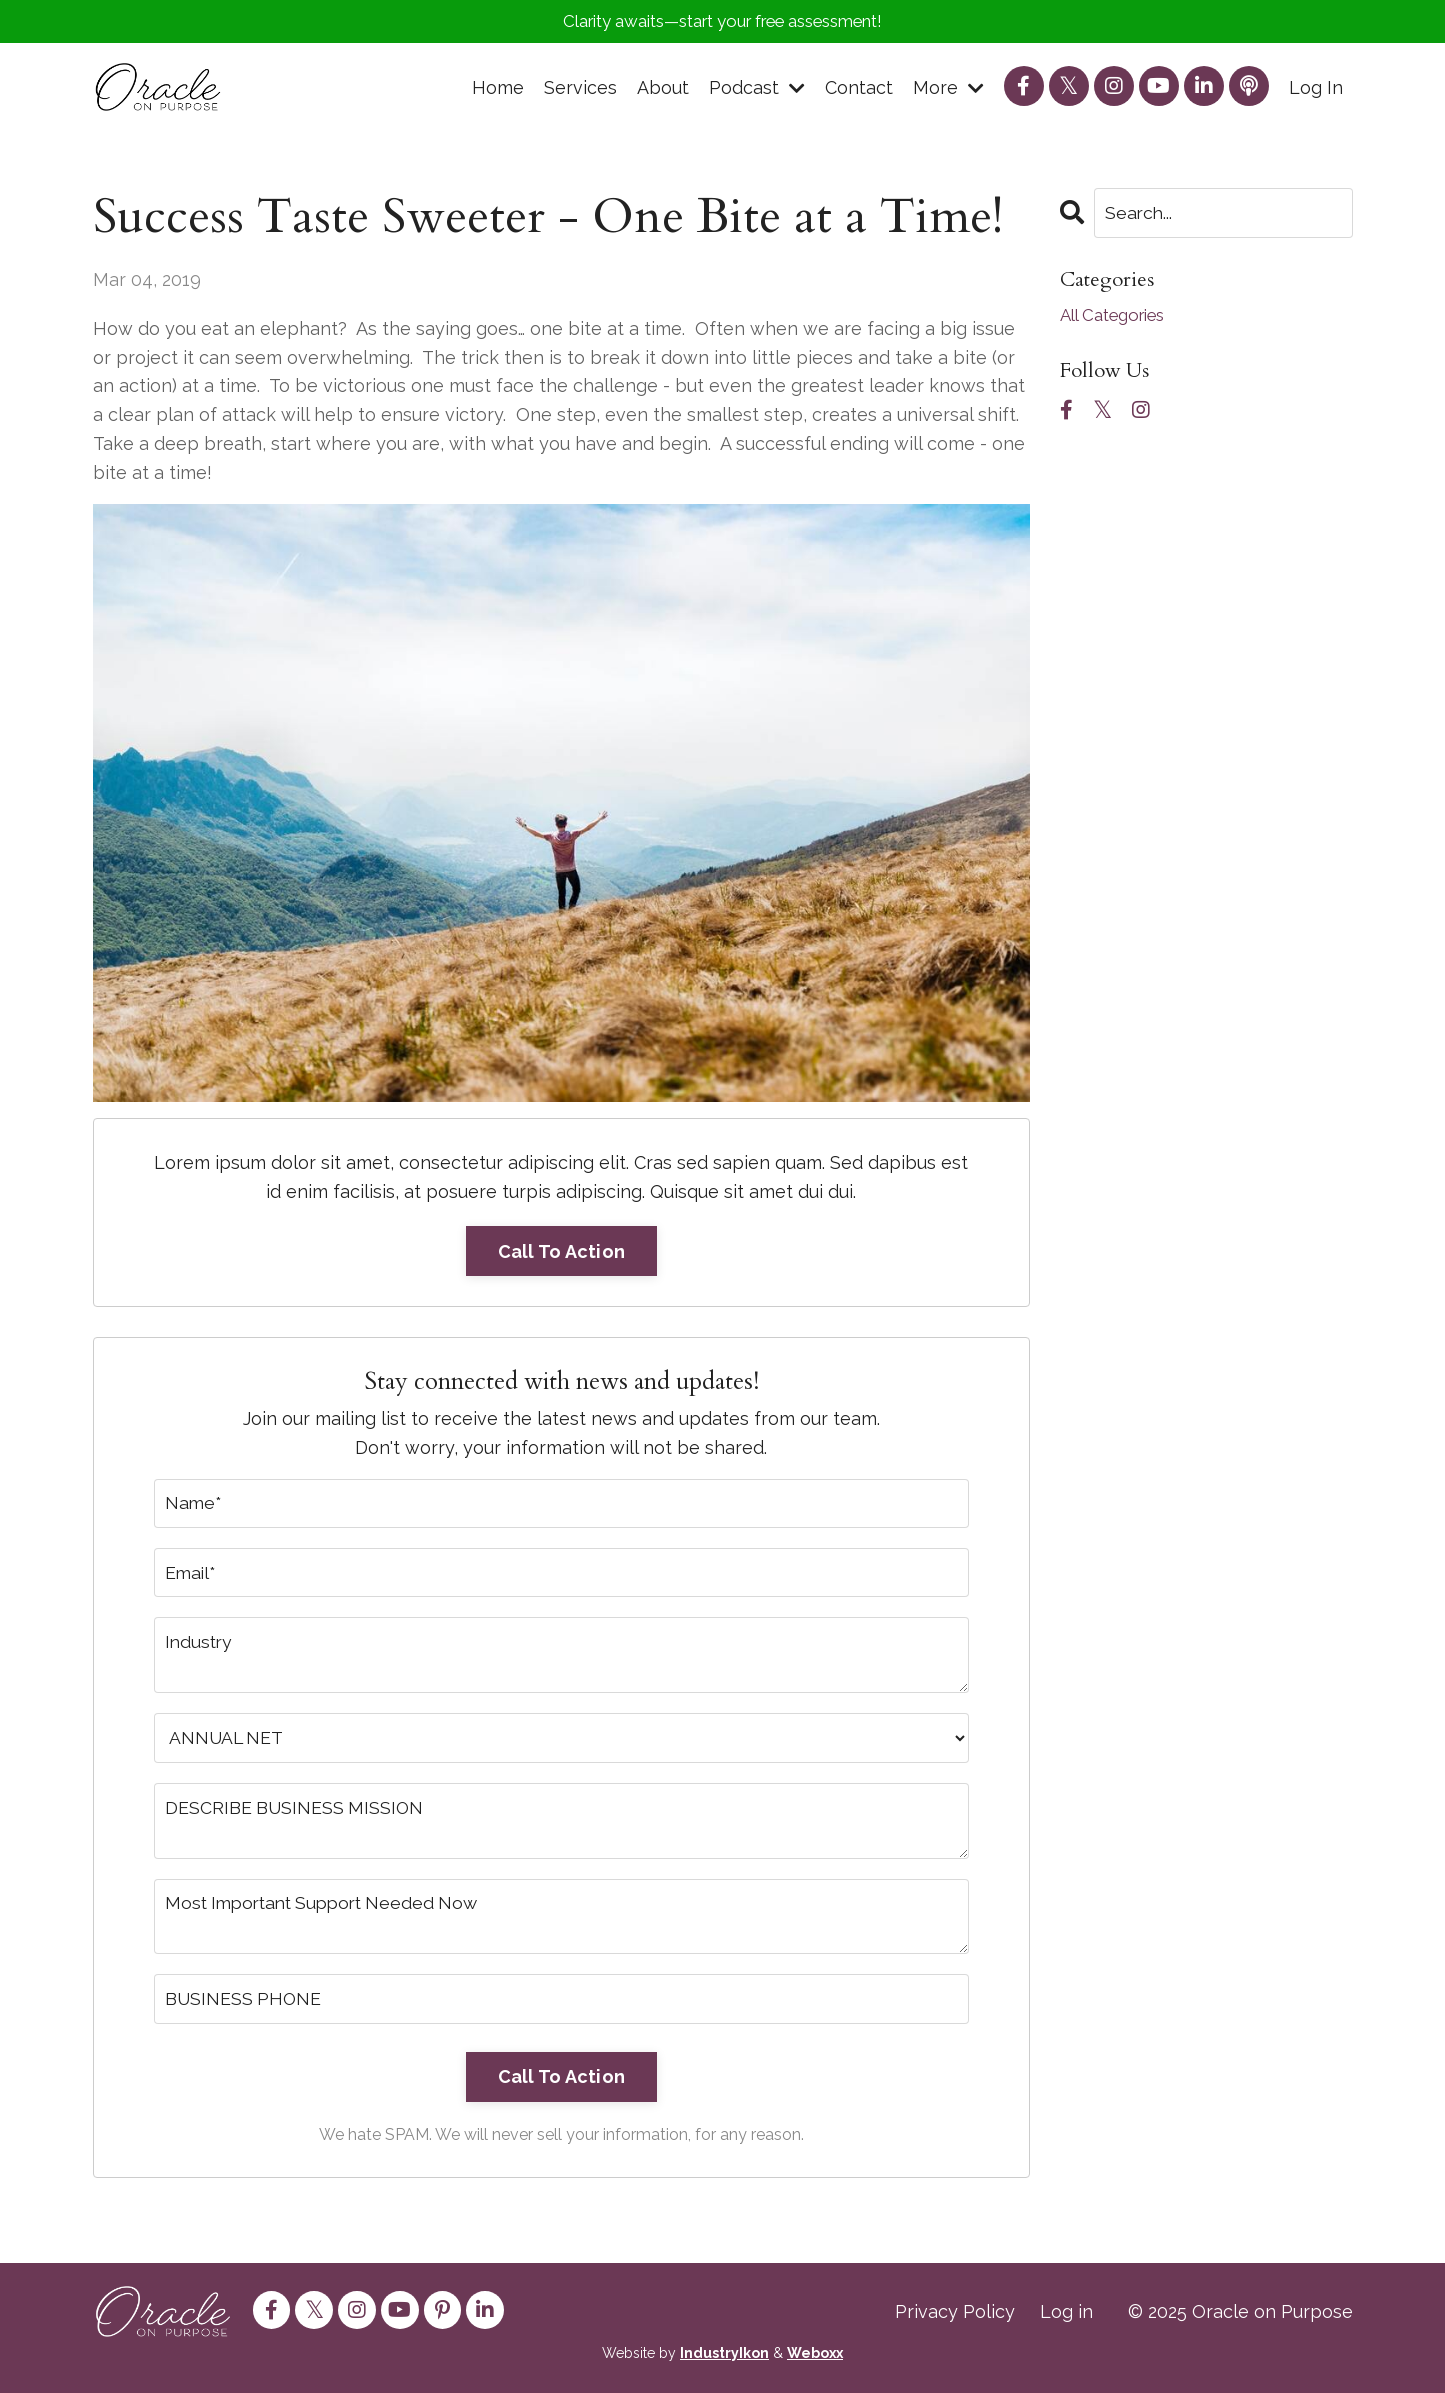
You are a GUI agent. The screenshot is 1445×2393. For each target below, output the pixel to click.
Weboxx (815, 2361)
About (663, 89)
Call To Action (562, 1253)
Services (580, 89)
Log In (1316, 89)
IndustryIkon (724, 2361)
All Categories (1119, 317)
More (948, 89)
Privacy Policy (955, 2319)
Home (498, 89)
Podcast (757, 89)
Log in (1066, 2319)
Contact (859, 89)
